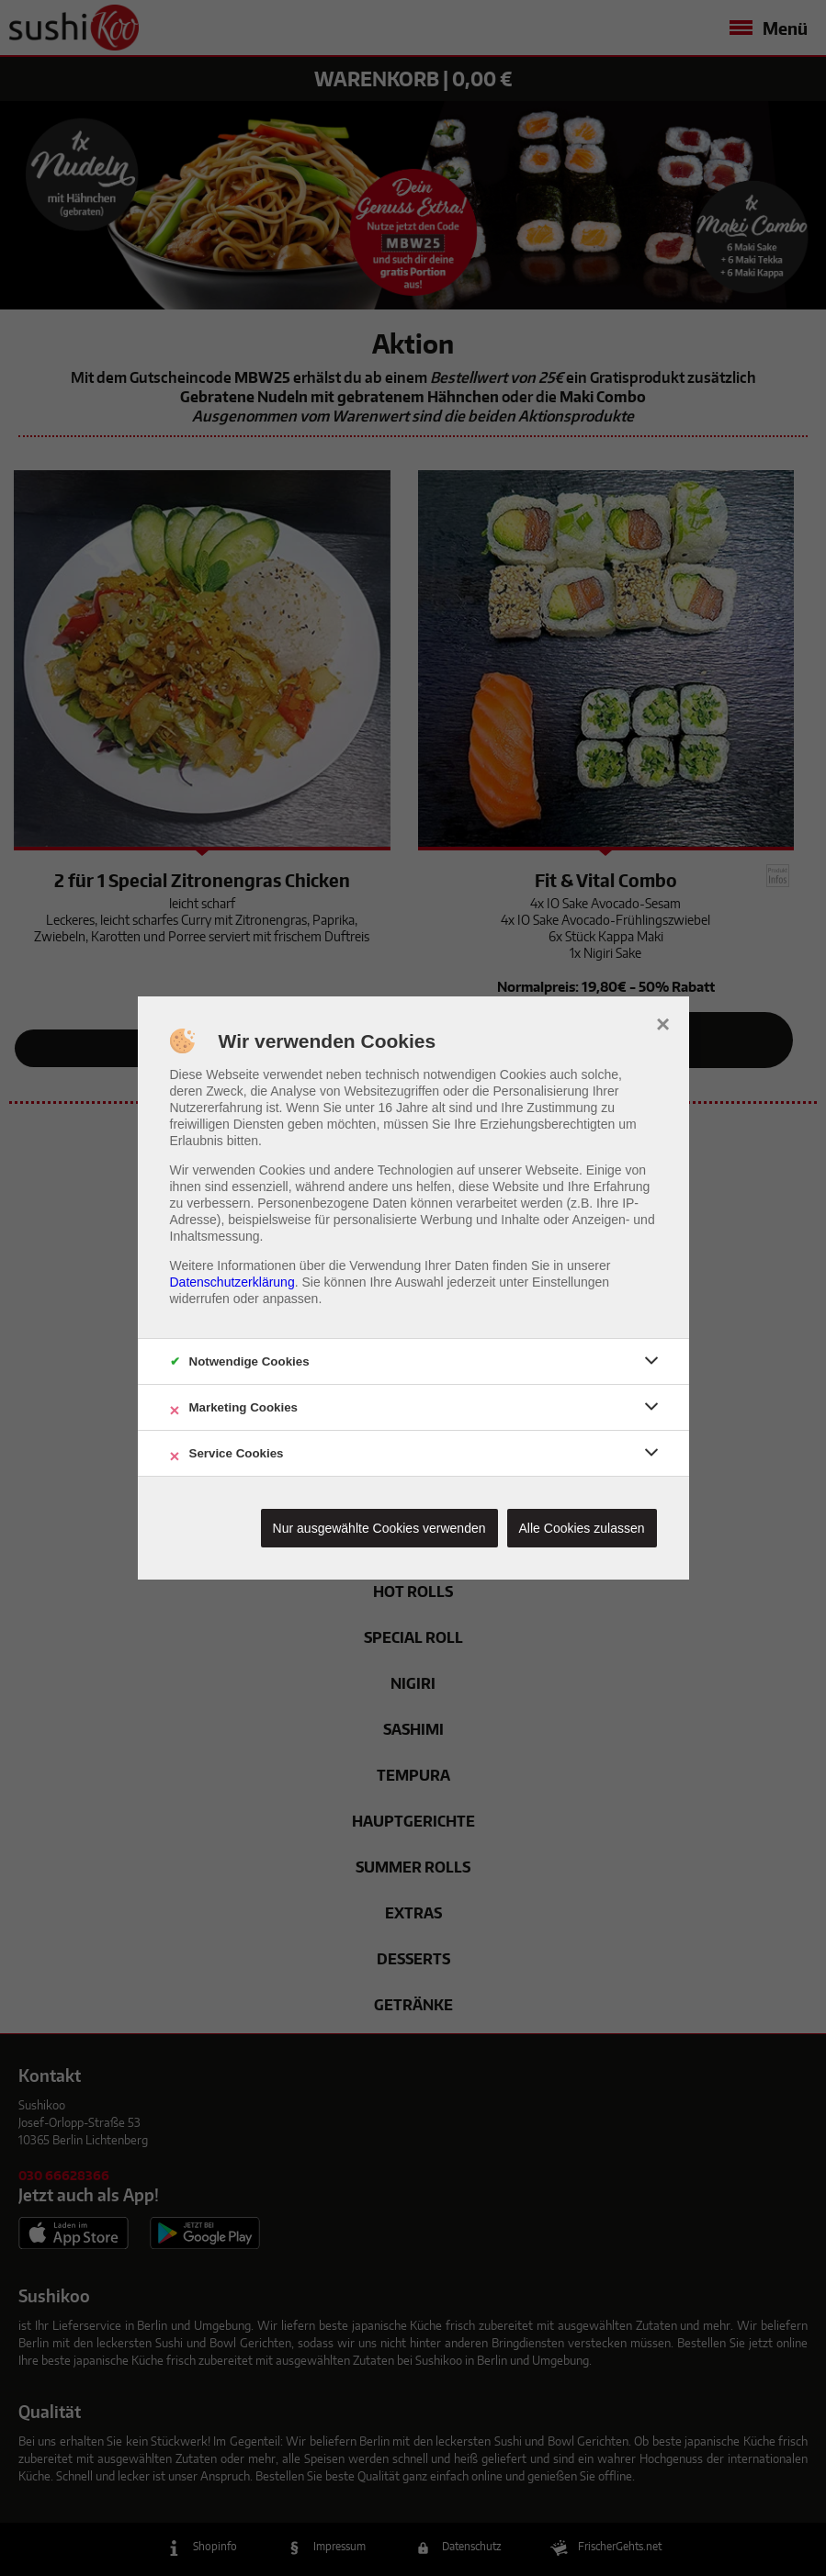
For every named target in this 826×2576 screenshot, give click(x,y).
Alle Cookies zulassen (582, 1528)
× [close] (663, 1022)
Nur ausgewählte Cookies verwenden (379, 1528)
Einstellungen (570, 1282)
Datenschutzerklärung (232, 1282)
